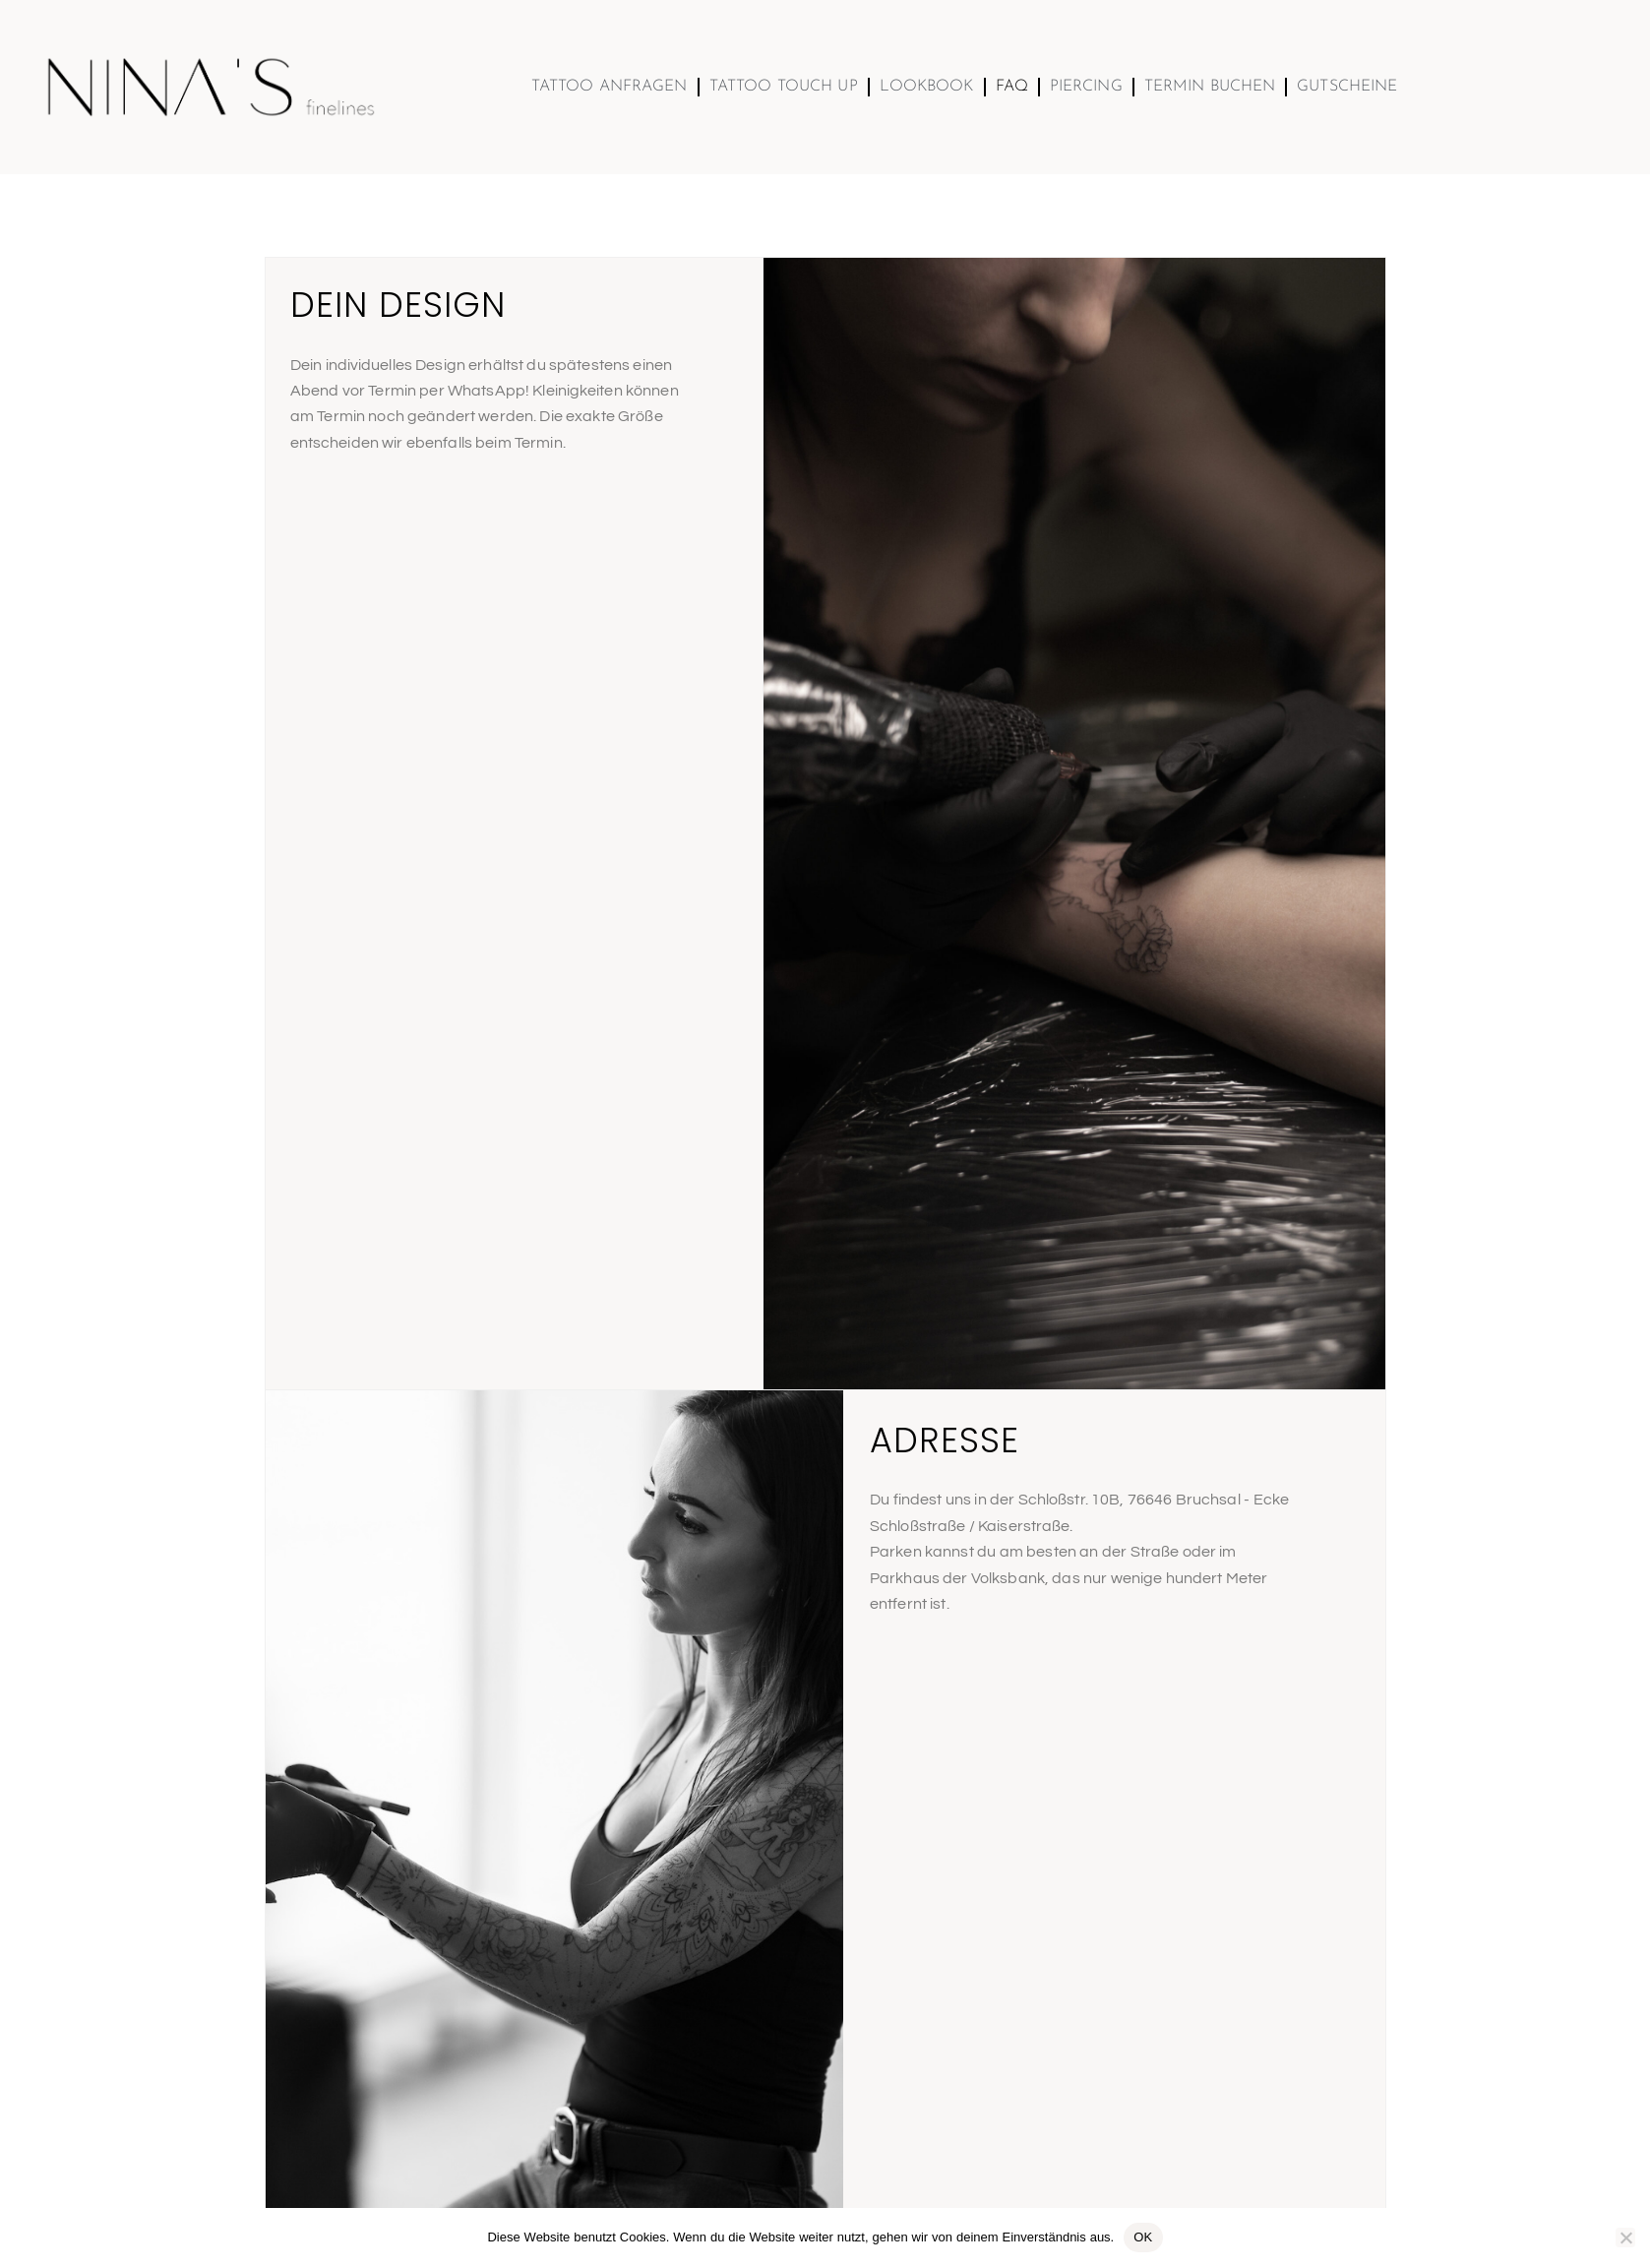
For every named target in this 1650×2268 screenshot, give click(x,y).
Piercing (1086, 86)
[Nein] (1625, 2237)
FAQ (1012, 86)
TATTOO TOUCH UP (783, 86)
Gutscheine (1347, 86)
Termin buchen (1210, 86)
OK (1142, 2237)
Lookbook (927, 86)
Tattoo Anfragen (609, 86)
